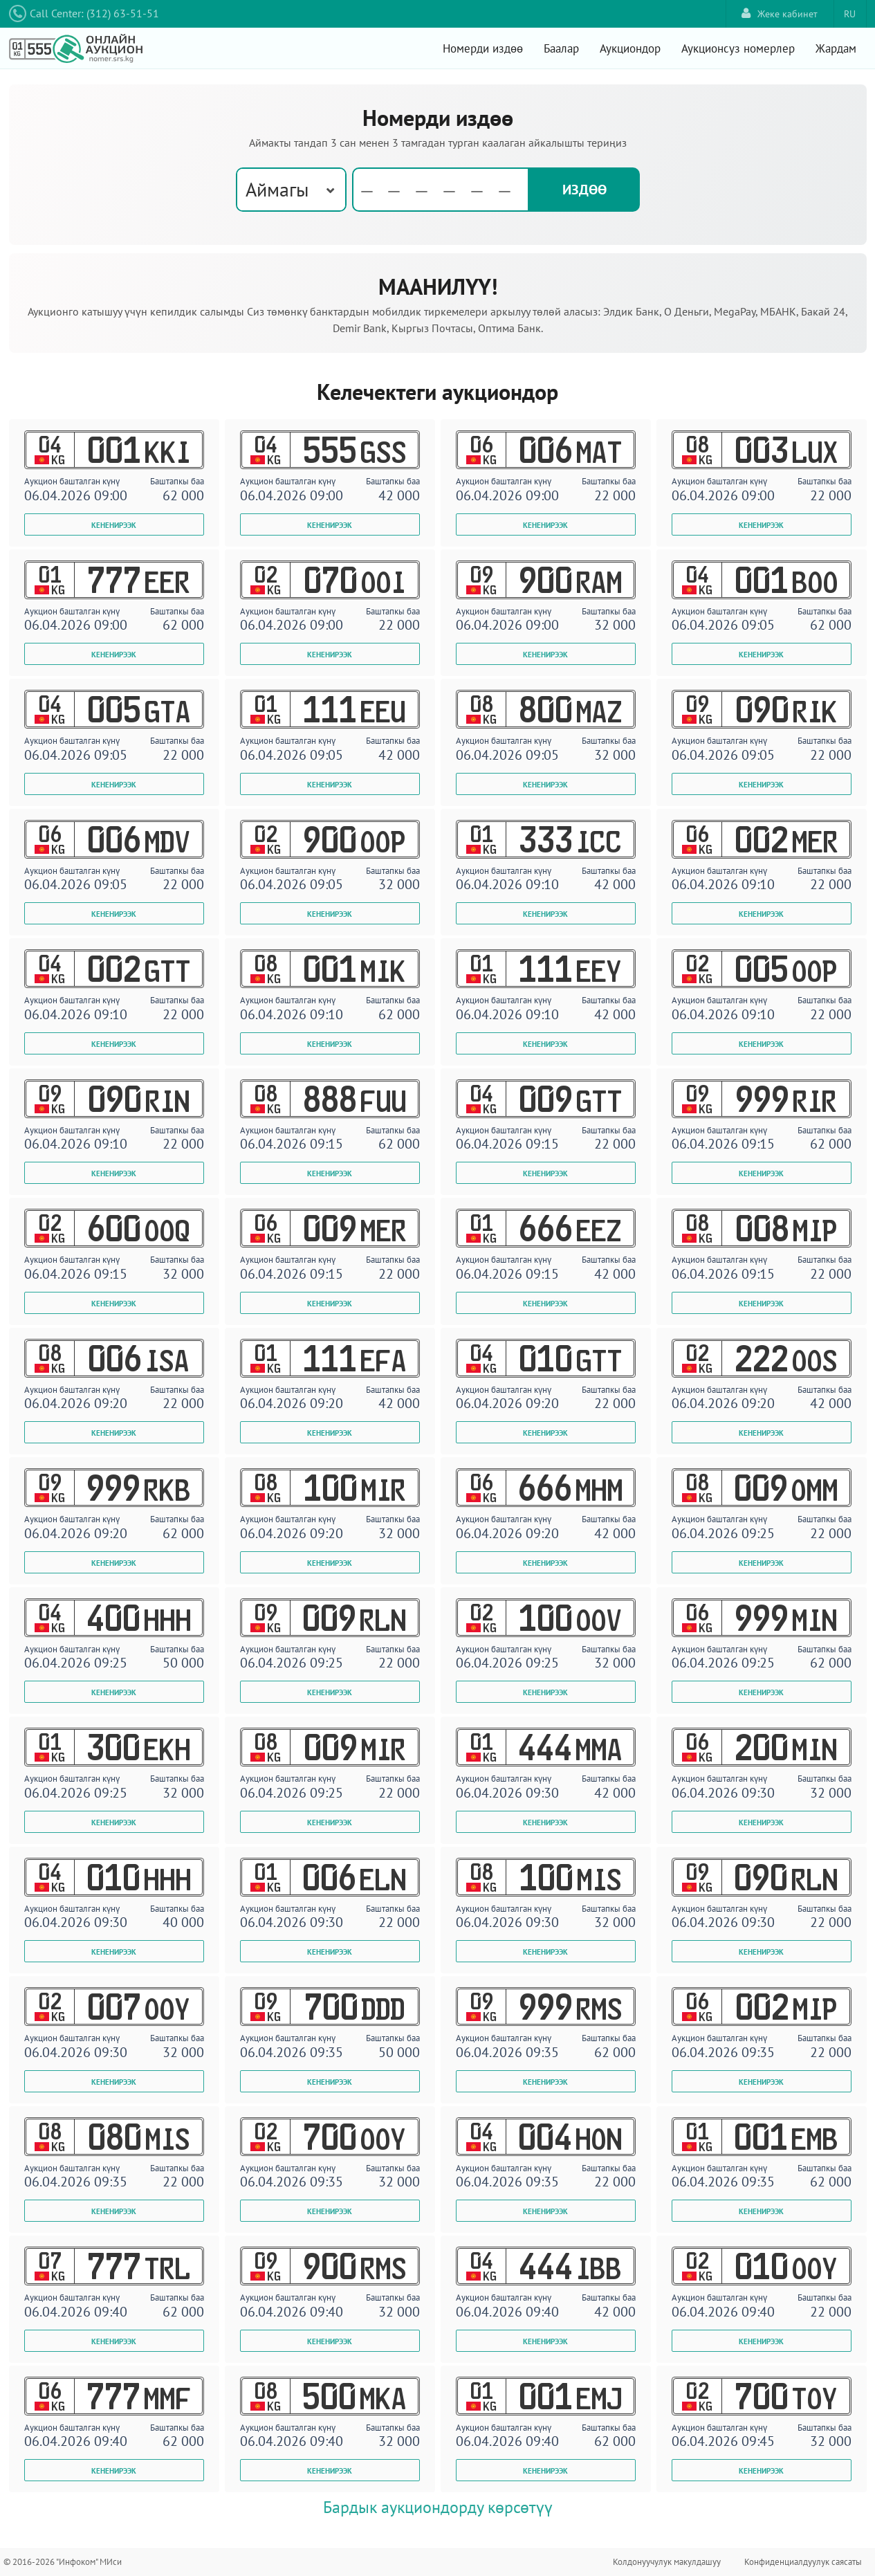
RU (850, 14)
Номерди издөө (483, 48)
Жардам (836, 48)
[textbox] (440, 189)
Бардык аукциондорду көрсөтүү (438, 2507)
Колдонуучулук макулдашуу (667, 2562)
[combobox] (291, 189)
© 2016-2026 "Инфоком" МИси (62, 2562)
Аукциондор (630, 48)
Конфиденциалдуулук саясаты (803, 2562)
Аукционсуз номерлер (738, 48)
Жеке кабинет (780, 13)
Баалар (561, 48)
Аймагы (277, 189)
